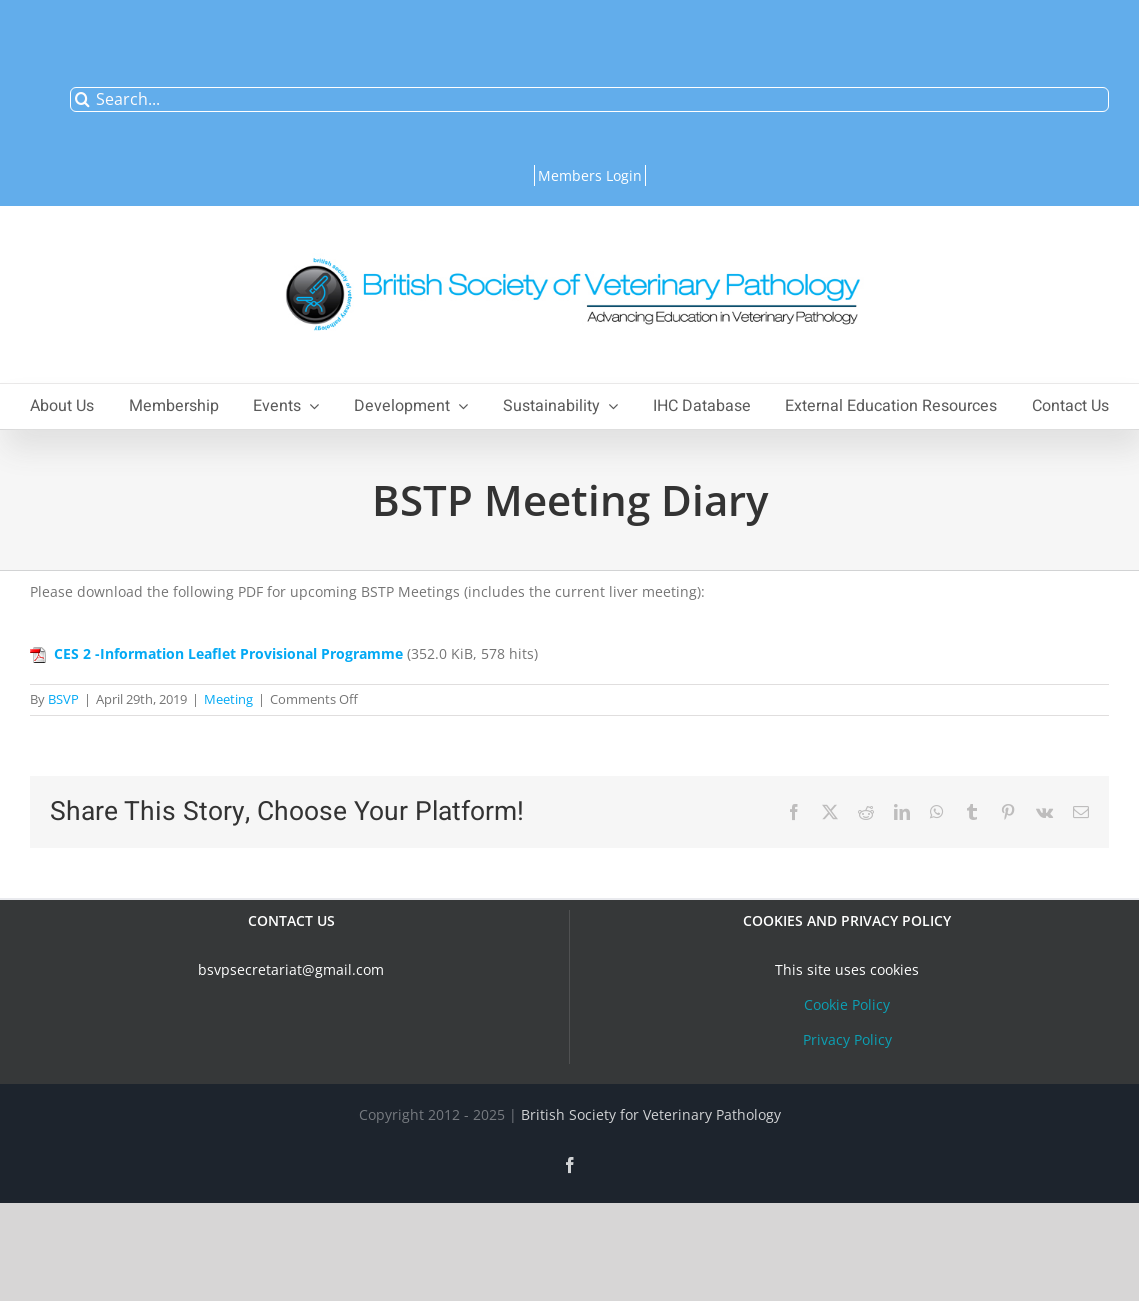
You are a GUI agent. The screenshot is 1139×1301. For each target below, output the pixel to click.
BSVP (63, 699)
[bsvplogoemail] (570, 247)
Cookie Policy (847, 1004)
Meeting (228, 699)
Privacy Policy (847, 1039)
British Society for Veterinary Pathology (651, 1114)
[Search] (82, 99)
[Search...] (589, 99)
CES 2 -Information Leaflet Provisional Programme (228, 653)
